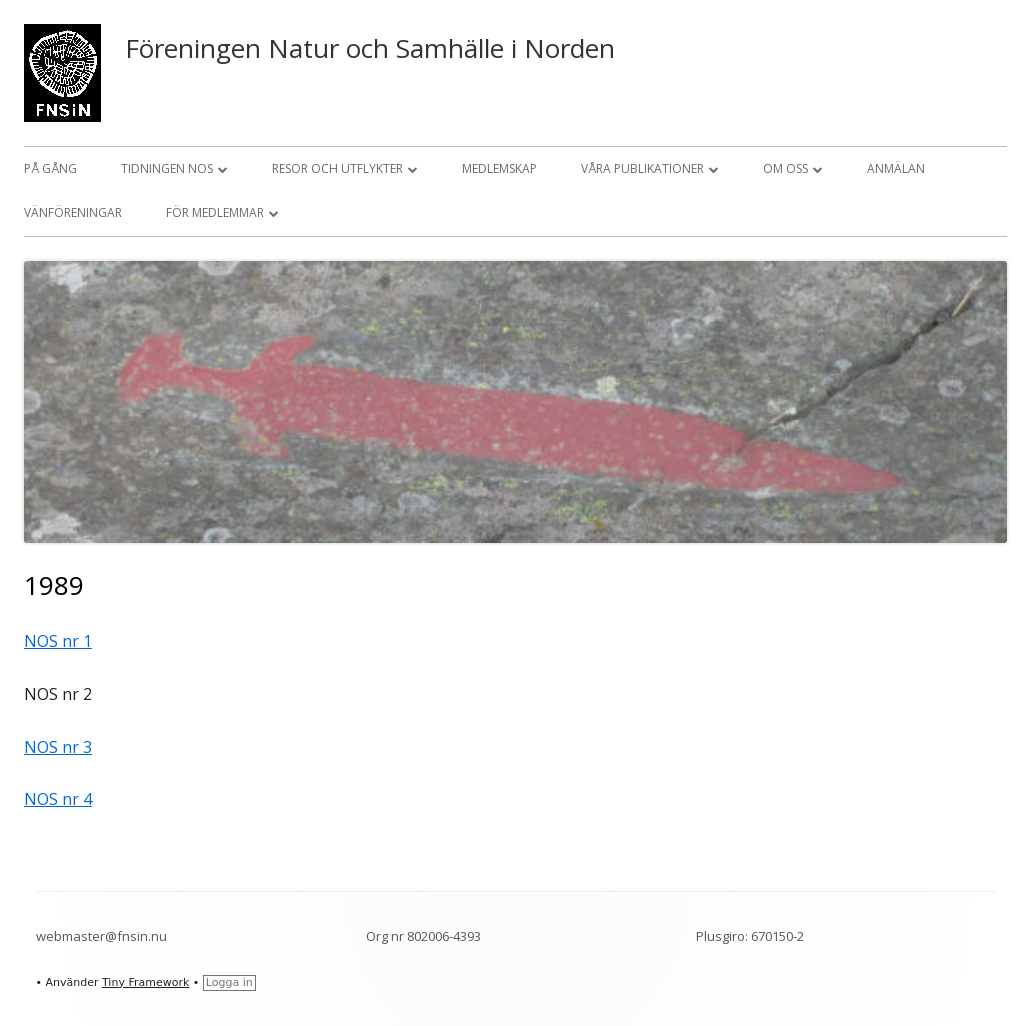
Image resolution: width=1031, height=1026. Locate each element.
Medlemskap (499, 168)
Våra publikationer (642, 168)
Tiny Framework (145, 982)
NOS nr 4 (58, 799)
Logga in (229, 982)
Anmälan (896, 168)
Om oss (785, 168)
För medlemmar (215, 212)
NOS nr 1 (58, 641)
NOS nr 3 (58, 747)
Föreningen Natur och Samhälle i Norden (370, 48)
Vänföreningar (73, 212)
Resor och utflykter (337, 168)
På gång (50, 168)
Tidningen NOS (167, 168)
